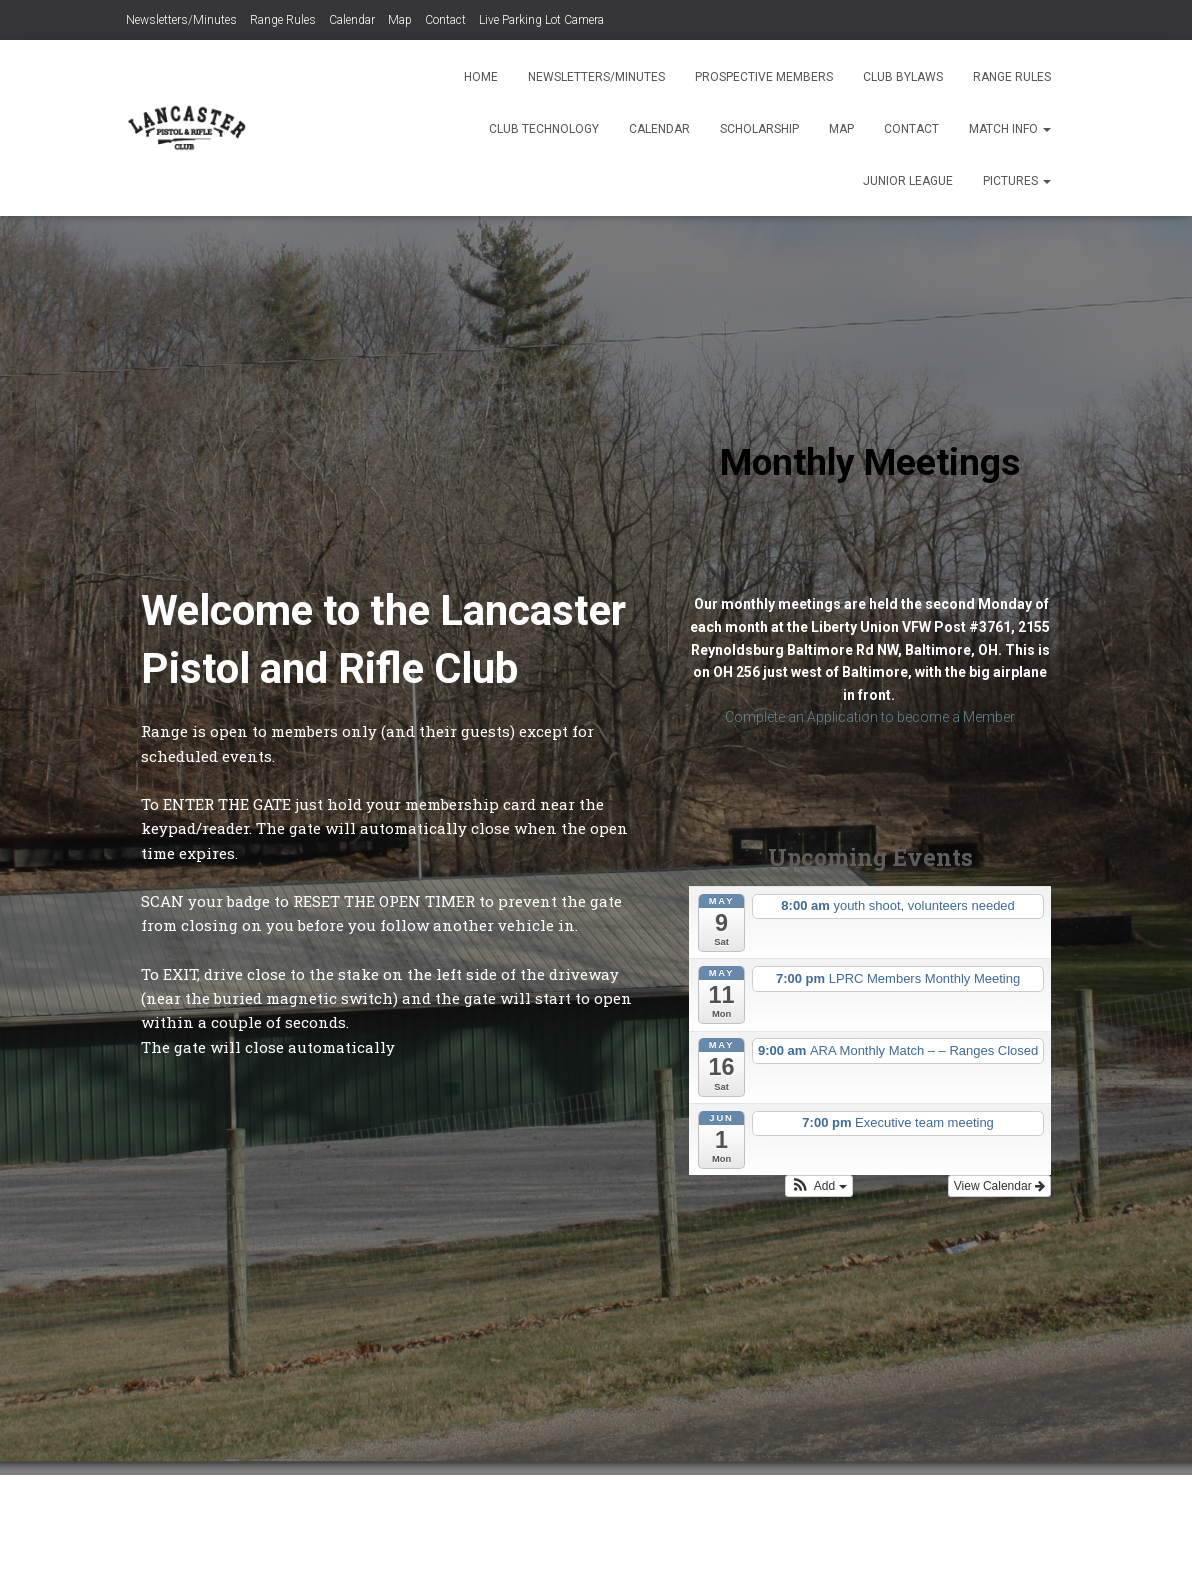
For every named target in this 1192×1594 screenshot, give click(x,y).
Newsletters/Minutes (181, 20)
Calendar (352, 20)
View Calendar (999, 1186)
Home (481, 77)
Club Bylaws (903, 77)
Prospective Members (764, 77)
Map (400, 20)
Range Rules (283, 20)
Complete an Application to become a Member (870, 717)
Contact (445, 20)
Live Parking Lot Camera (541, 20)
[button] (819, 1186)
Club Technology (544, 129)
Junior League (908, 181)
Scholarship (759, 129)
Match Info (1010, 129)
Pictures (1017, 181)
